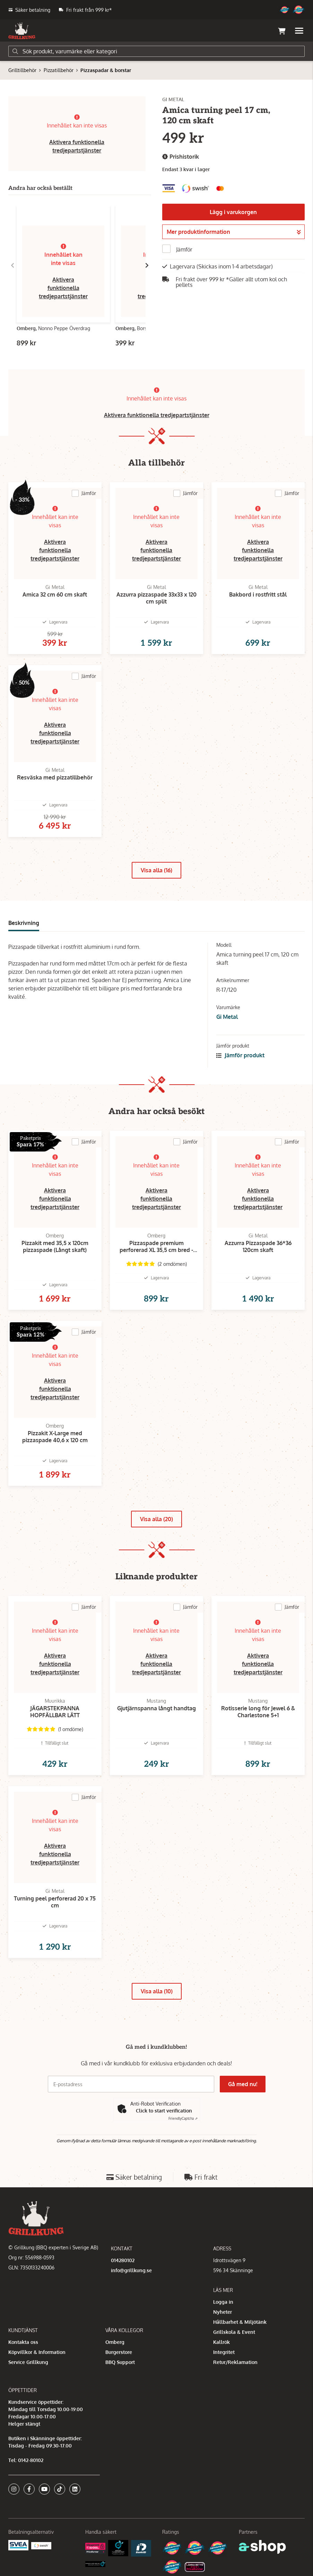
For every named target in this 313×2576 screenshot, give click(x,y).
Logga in (223, 2302)
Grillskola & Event (234, 2332)
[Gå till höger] (147, 265)
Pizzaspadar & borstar (105, 70)
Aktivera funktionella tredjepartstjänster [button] (63, 288)
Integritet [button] (224, 2352)
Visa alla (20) (156, 1519)
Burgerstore (118, 2352)
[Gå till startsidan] (21, 31)
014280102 (122, 2260)
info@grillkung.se (131, 2270)
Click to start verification (164, 2111)
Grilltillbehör (22, 70)
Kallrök (221, 2342)
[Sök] (156, 51)
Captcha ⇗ (183, 2118)
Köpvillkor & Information (37, 2352)
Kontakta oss (23, 2342)
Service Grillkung (28, 2362)
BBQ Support (120, 2362)
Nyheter (222, 2312)
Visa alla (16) (156, 870)
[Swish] (41, 2545)
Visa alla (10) (157, 1991)
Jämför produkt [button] (240, 1055)
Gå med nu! (242, 2084)
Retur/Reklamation (235, 2362)
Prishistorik (180, 156)
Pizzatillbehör (58, 70)
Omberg (114, 2342)
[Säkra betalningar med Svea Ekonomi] (18, 2545)
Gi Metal (227, 1016)
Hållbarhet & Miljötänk (240, 2322)
